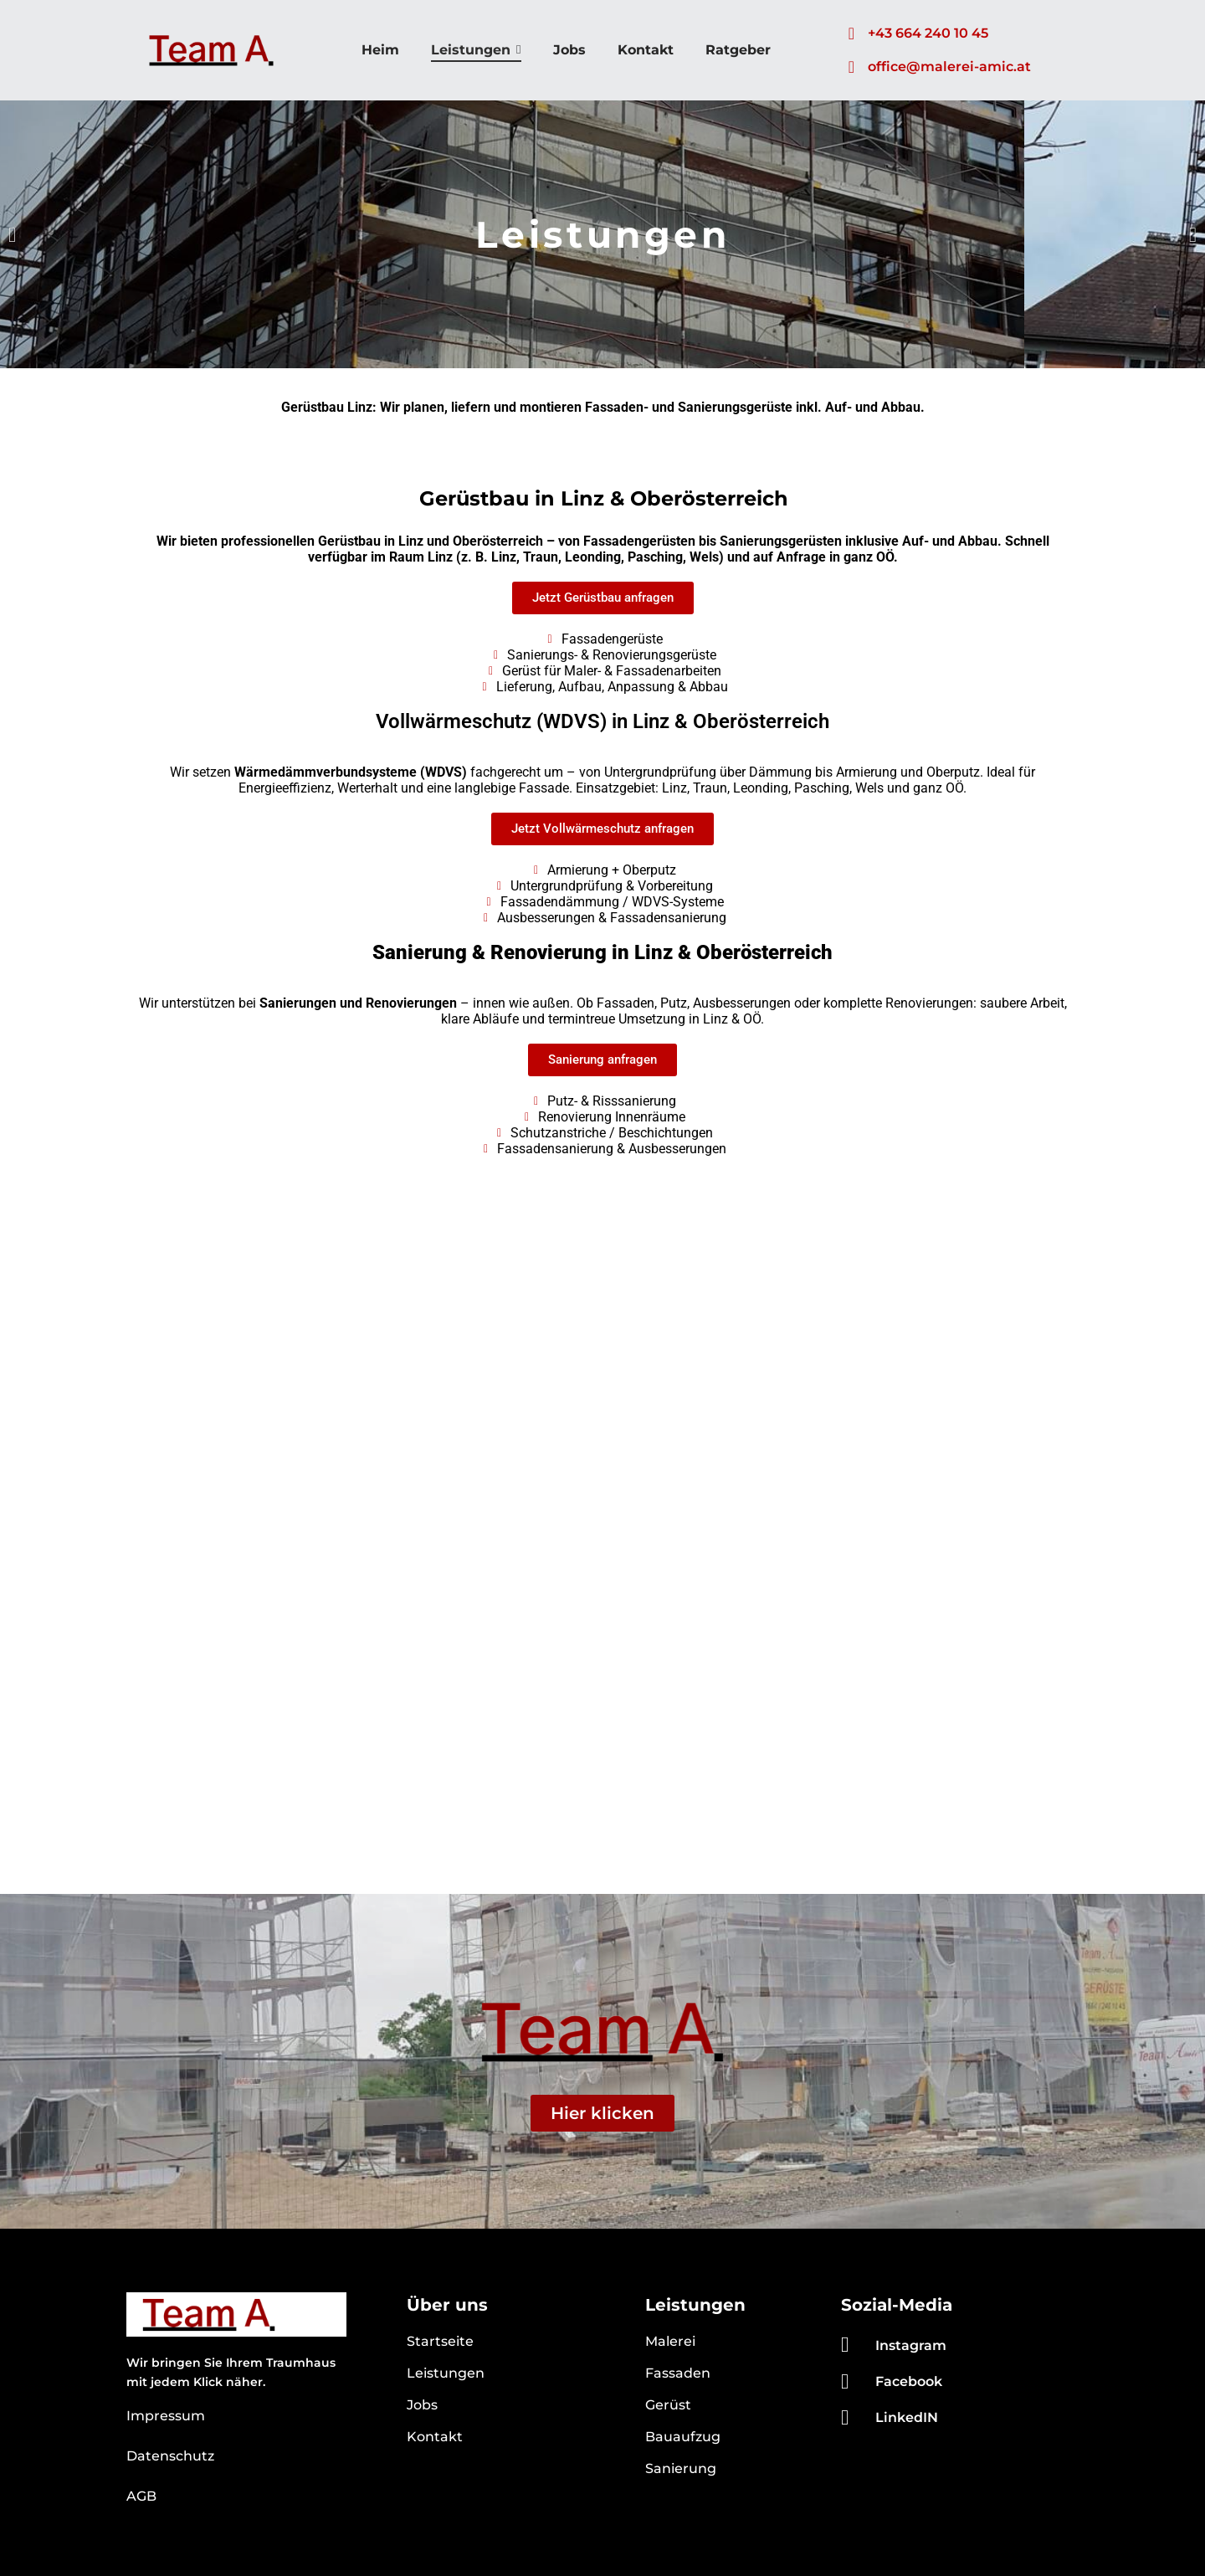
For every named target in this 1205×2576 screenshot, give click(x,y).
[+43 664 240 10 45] (851, 33)
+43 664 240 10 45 (928, 33)
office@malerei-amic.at (949, 66)
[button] (12, 234)
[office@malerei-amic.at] (851, 67)
